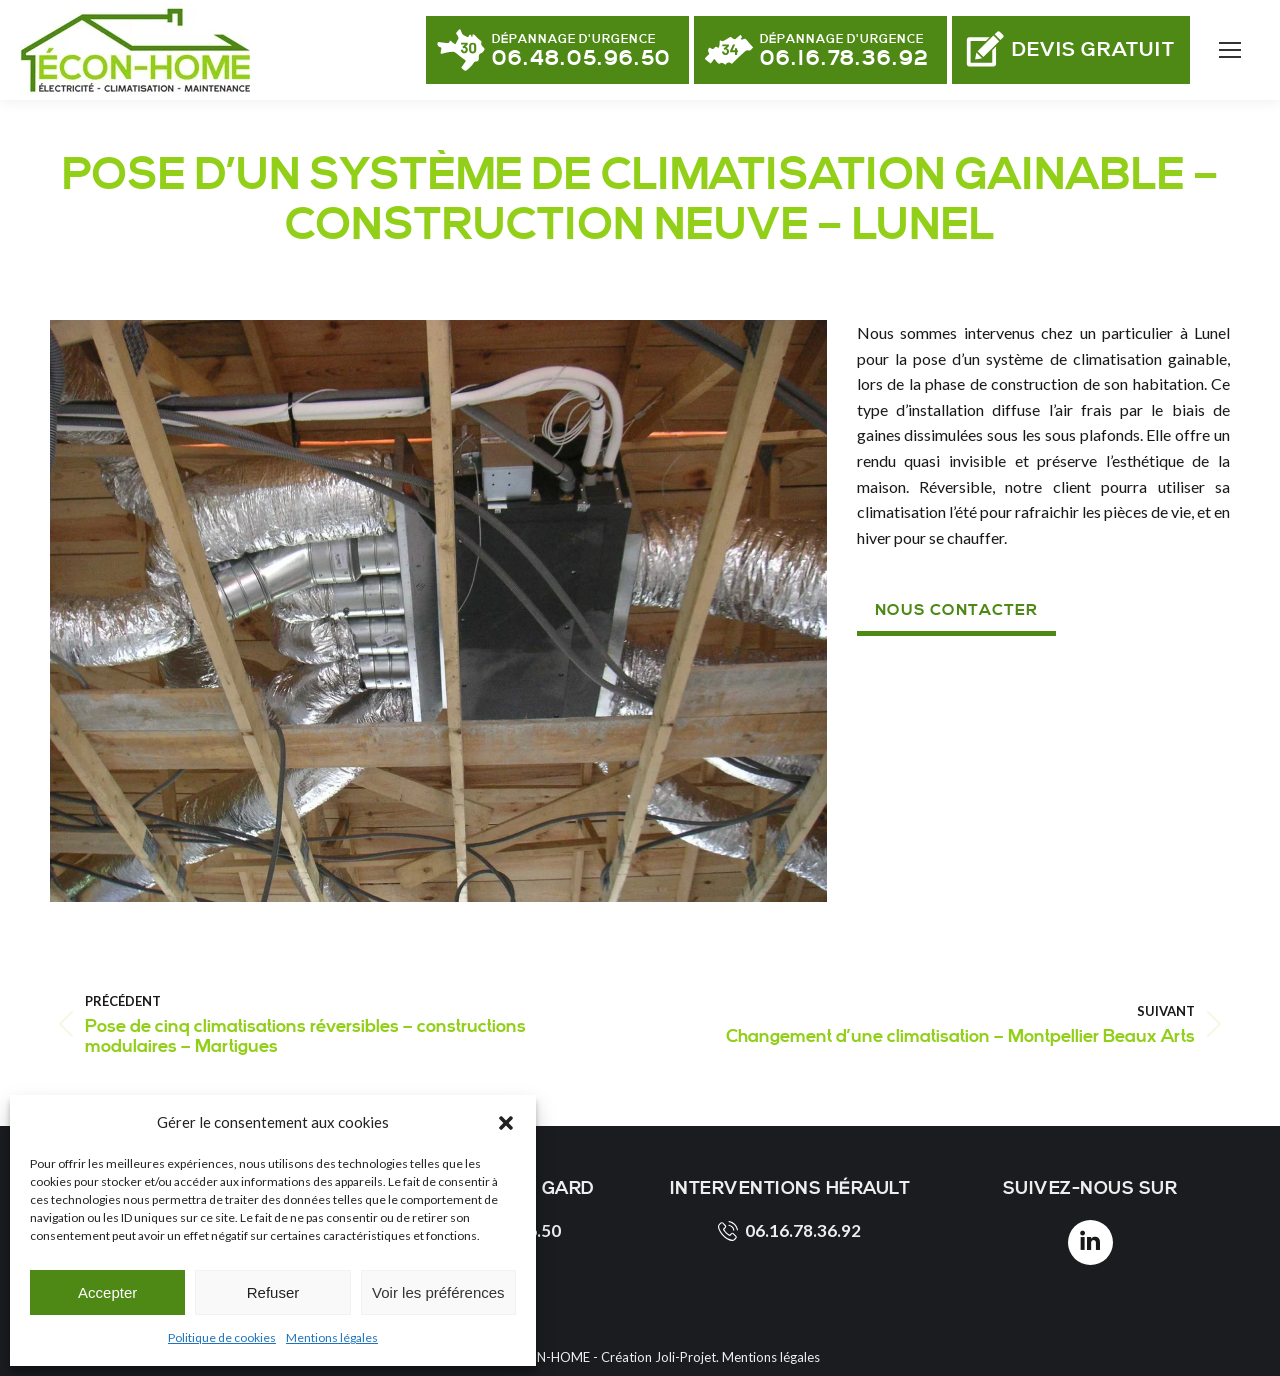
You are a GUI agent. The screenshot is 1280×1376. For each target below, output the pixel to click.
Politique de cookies (222, 1337)
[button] (506, 1123)
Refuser (273, 1292)
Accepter (107, 1292)
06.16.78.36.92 (789, 1231)
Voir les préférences (438, 1292)
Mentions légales (332, 1337)
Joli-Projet (685, 1357)
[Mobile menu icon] (1230, 50)
